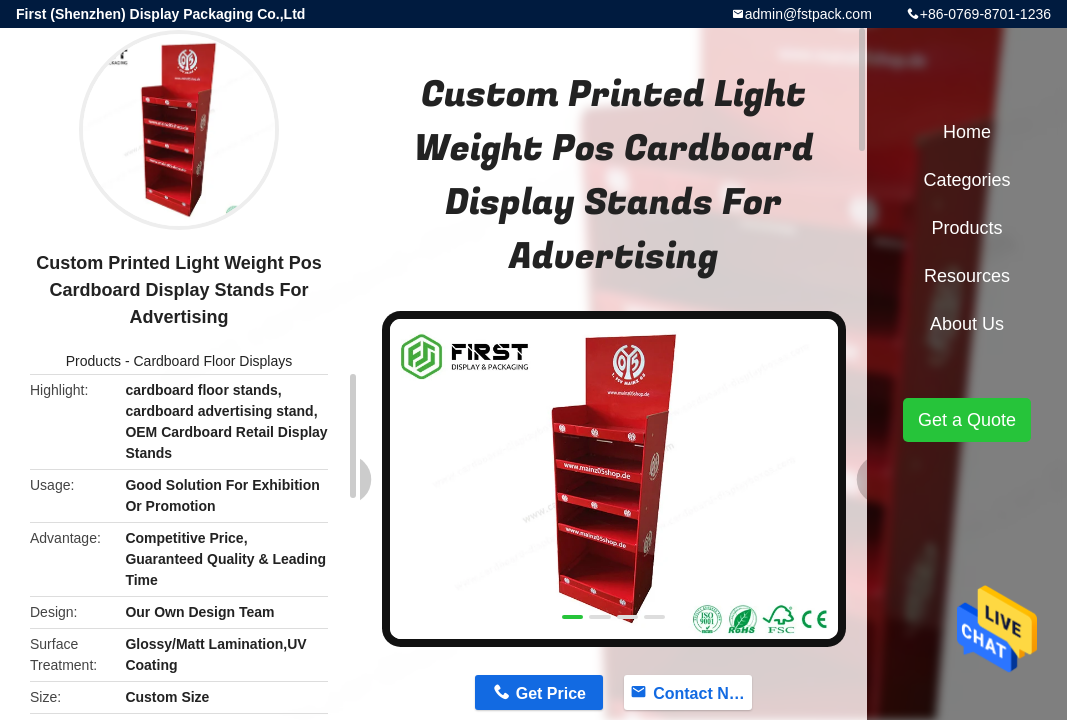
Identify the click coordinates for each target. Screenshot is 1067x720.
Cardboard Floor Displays (212, 361)
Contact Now (702, 693)
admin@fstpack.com (808, 14)
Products (93, 361)
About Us (967, 324)
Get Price (551, 693)
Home (967, 132)
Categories (966, 180)
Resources (967, 276)
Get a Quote (967, 420)
